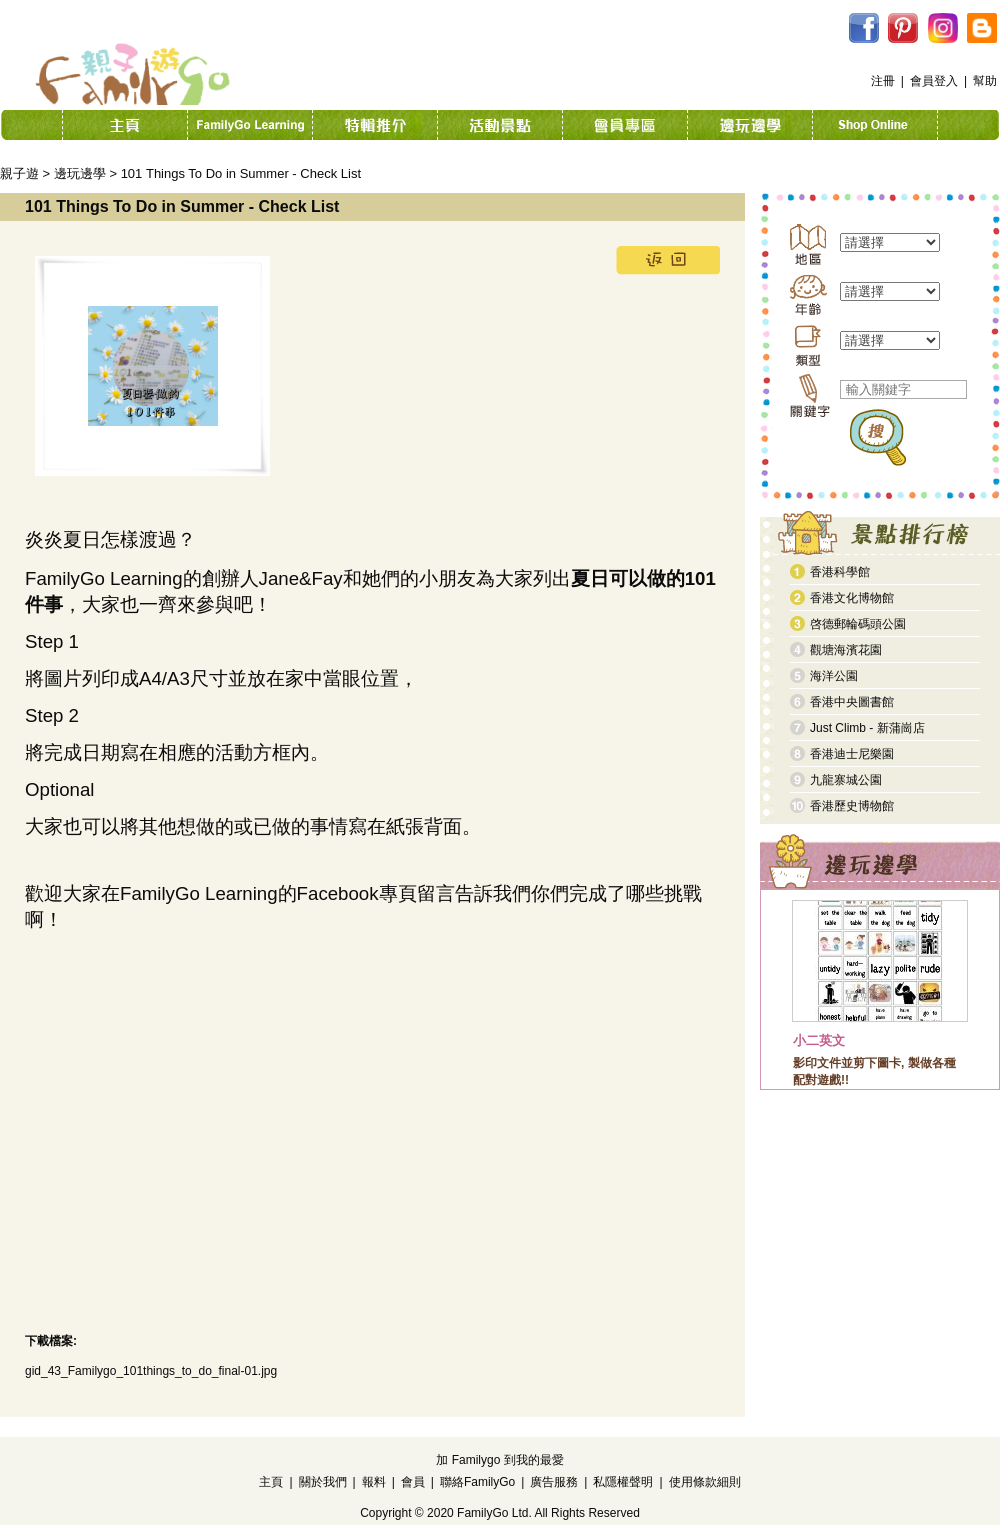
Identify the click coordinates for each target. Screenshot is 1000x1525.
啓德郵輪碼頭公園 (858, 624)
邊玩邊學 (80, 173)
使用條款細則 (705, 1482)
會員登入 (934, 81)
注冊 (883, 81)
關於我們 (323, 1482)
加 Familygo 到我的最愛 (499, 1460)
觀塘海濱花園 (846, 650)
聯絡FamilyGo (477, 1482)
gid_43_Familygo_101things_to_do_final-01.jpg (151, 1371)
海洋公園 (834, 676)
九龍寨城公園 (846, 780)
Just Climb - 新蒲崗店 (867, 728)
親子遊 (19, 173)
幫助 (985, 81)
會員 (413, 1482)
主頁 (271, 1482)
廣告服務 (554, 1482)
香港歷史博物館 (852, 806)
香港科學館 (840, 572)
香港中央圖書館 (852, 702)
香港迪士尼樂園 (852, 754)
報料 (374, 1482)
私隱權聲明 (623, 1482)
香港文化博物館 (852, 598)
